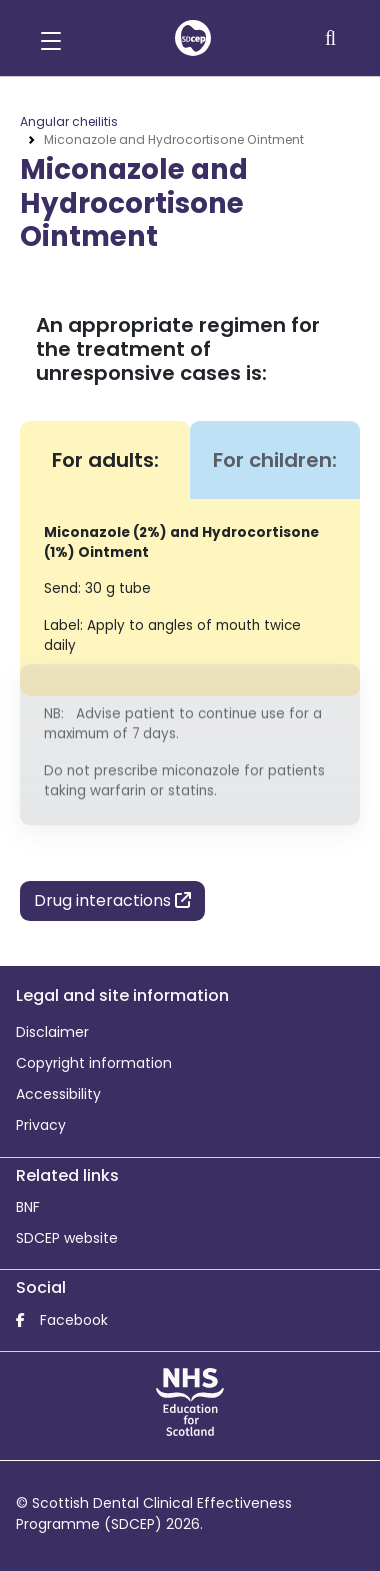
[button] (51, 38)
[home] (193, 38)
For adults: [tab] (105, 460)
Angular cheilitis (69, 121)
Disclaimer (52, 1032)
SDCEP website (67, 1238)
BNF (28, 1207)
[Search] (332, 37)
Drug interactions (112, 900)
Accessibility (58, 1094)
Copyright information (94, 1063)
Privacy (41, 1125)
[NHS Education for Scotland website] (190, 1401)
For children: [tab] (275, 460)
